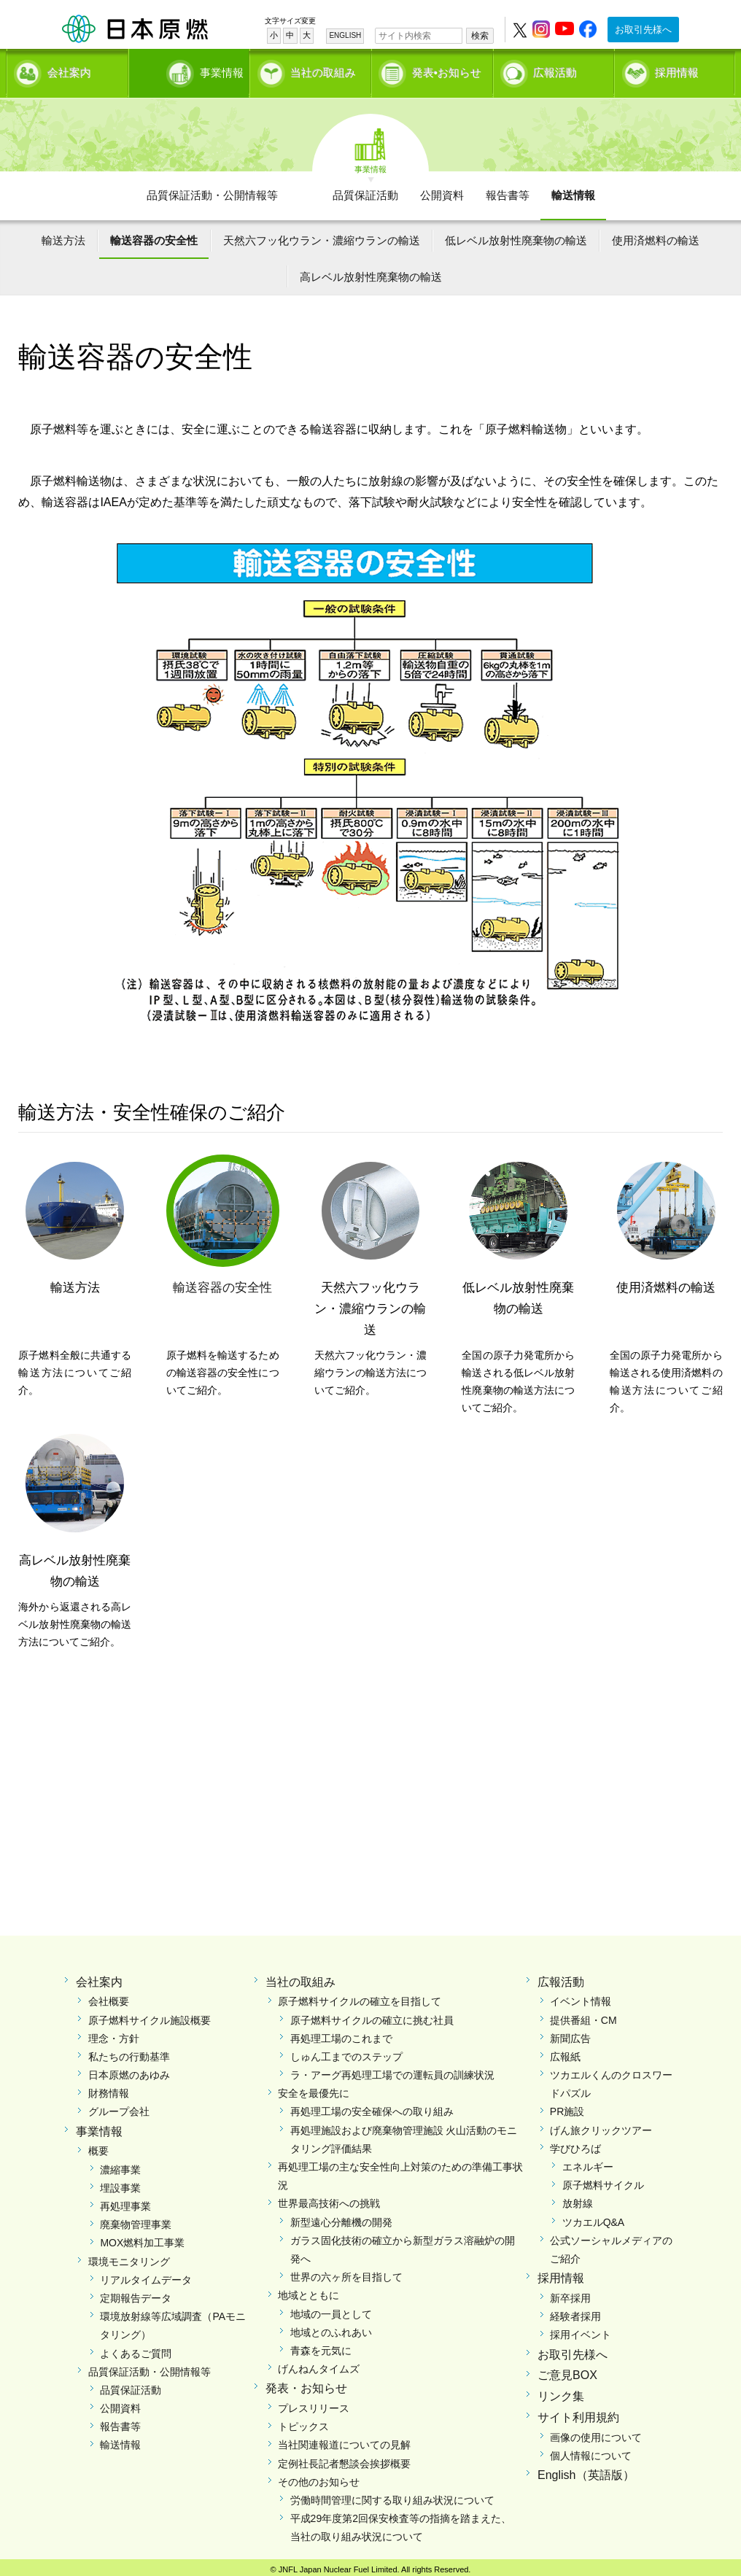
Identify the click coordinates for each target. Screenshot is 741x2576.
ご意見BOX (567, 2370)
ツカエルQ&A (593, 2216)
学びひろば (575, 2143)
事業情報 (190, 69)
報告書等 (507, 190)
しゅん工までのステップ (346, 2051)
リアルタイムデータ (146, 2275)
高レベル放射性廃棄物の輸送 (371, 271)
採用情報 (677, 69)
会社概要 (108, 1996)
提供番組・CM (583, 2014)
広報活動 (555, 69)
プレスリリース (313, 2403)
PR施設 (567, 2106)
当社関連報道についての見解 (344, 2439)
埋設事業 (120, 2183)
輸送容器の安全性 (154, 235)
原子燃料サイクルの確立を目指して (359, 1996)
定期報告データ (135, 2293)
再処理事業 (125, 2201)
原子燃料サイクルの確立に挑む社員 (372, 2014)
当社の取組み (323, 69)
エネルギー (587, 2162)
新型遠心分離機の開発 (341, 2216)
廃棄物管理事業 (135, 2219)
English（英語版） (586, 2470)
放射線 (577, 2198)
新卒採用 (570, 2293)
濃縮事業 (120, 2164)
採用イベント (580, 2329)
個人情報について (591, 2450)
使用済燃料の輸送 (655, 235)
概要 (98, 2146)
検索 (480, 36)
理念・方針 (113, 2033)
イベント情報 (580, 1996)
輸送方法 (63, 235)
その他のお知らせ (319, 2477)
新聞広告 (570, 2033)
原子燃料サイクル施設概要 (149, 2014)
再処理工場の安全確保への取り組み (372, 2106)
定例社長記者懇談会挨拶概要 (344, 2458)
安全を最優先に (313, 2088)
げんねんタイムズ (319, 2364)
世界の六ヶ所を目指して (346, 2272)
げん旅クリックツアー (601, 2125)
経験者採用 (575, 2311)
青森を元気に (321, 2345)
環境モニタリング (129, 2256)
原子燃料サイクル (603, 2180)
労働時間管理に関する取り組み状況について (392, 2495)
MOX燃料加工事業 (142, 2237)
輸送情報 (573, 190)
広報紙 (565, 2051)
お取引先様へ (643, 29)
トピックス (303, 2421)
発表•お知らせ (446, 69)
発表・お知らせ (306, 2383)
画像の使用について (596, 2432)
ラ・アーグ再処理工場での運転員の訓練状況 (392, 2070)
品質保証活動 (365, 190)
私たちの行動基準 (129, 2051)
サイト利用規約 (578, 2412)
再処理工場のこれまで (341, 2033)
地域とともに (308, 2290)
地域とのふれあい (331, 2327)
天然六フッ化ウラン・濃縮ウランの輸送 (321, 235)
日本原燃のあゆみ (129, 2070)
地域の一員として (331, 2308)
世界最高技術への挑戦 (329, 2198)
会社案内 (69, 69)
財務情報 (108, 2088)
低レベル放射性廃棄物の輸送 (516, 235)
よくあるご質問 (135, 2348)
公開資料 (442, 190)
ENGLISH (345, 35)
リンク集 (561, 2391)
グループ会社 (119, 2106)
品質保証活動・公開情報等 (212, 190)
